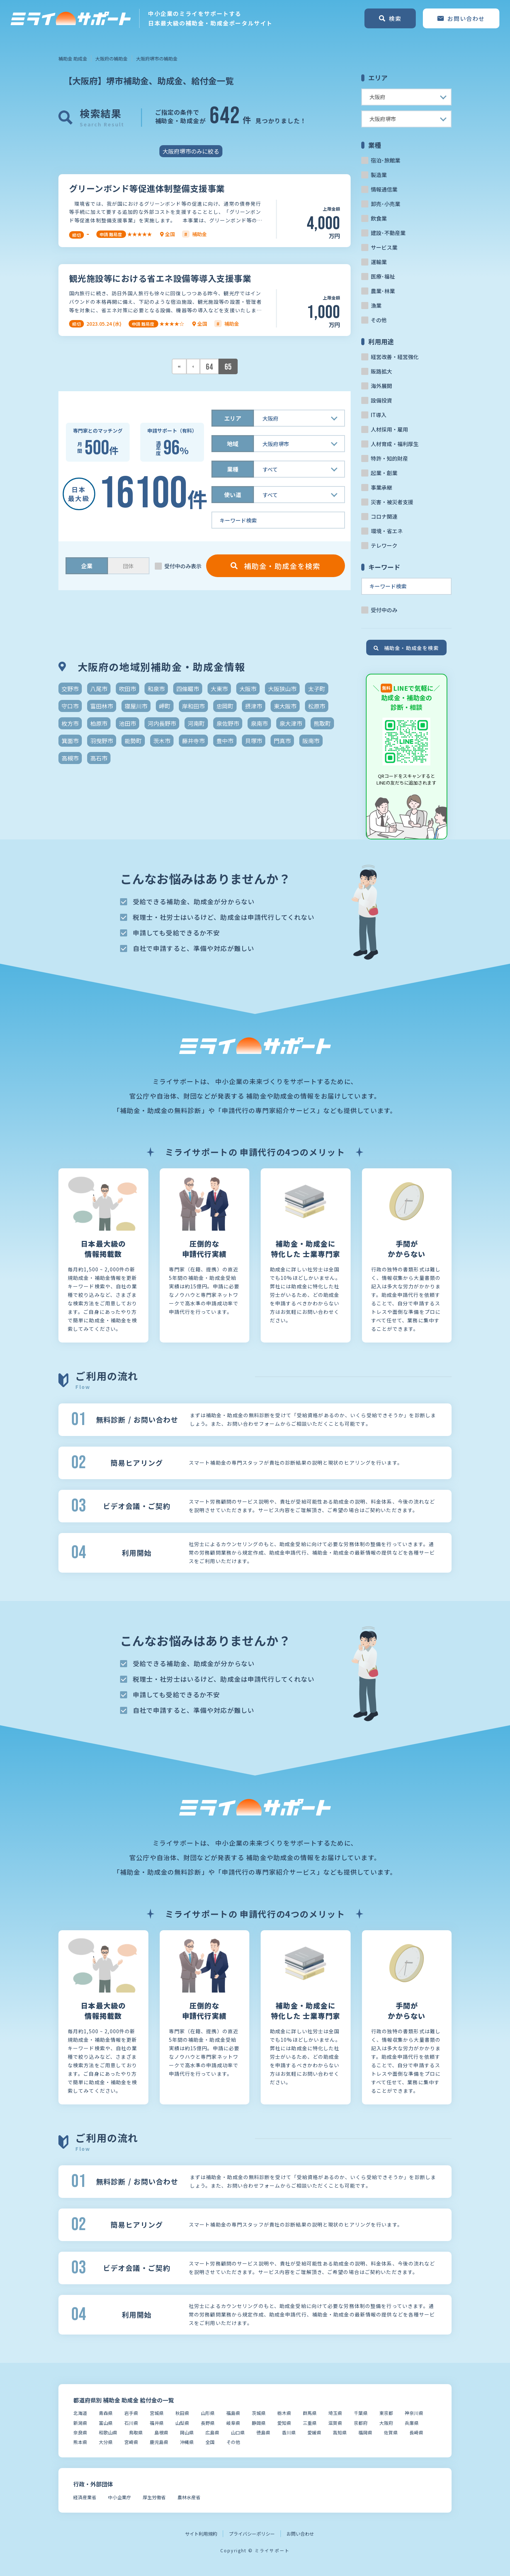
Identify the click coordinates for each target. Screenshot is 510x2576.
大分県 (106, 2442)
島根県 (161, 2432)
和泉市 (156, 688)
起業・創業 (384, 473)
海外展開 (381, 385)
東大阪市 (285, 706)
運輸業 (379, 262)
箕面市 (70, 740)
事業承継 (381, 487)
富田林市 (101, 706)
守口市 (70, 706)
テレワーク (384, 545)
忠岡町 (224, 706)
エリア (232, 418)
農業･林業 (383, 291)
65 (228, 367)
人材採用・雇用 (389, 429)
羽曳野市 (101, 740)
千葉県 (361, 2413)
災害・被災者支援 (392, 502)
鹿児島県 (159, 2442)
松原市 (316, 706)
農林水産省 (188, 2497)
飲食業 (379, 218)
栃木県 (284, 2413)
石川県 (131, 2423)
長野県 (208, 2423)
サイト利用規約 (201, 2533)
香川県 (289, 2432)
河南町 (196, 723)
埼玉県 (335, 2413)
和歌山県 (108, 2432)
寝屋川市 (136, 706)
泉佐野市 (227, 723)
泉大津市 (290, 723)
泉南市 (259, 723)
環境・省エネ (387, 531)
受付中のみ (384, 610)
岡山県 (187, 2432)
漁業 (376, 305)
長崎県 (416, 2432)
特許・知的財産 (389, 458)
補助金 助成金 (72, 58)
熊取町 (322, 723)
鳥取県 (136, 2432)
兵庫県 (412, 2423)
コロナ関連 (384, 516)
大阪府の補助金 (111, 58)
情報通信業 (384, 189)
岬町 (164, 706)
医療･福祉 (383, 276)
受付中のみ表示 (183, 566)
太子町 (316, 688)
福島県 (233, 2413)
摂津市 (253, 706)
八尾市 (98, 688)
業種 (232, 469)
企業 (86, 566)
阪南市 (310, 740)
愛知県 (284, 2423)
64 (209, 367)
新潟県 (80, 2423)
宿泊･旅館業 (385, 160)
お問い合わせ (300, 2533)
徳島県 (263, 2432)
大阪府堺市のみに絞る (191, 151)
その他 (379, 320)
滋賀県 (335, 2423)
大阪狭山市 (282, 688)
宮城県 (157, 2413)
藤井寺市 (193, 740)
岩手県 (131, 2413)
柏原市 (98, 723)
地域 (232, 443)
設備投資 (381, 400)
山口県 (238, 2432)
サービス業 (384, 247)
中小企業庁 (119, 2497)
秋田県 (182, 2413)
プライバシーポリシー (252, 2533)
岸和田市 (193, 706)
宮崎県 (131, 2442)
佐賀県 (391, 2432)
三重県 (310, 2423)
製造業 (379, 174)
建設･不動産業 (388, 232)
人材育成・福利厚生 (395, 444)
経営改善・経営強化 (395, 356)
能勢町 (133, 740)
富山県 (106, 2423)
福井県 (157, 2423)
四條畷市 (187, 688)
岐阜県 (233, 2423)
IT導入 (378, 414)
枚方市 (70, 723)
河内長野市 (162, 723)
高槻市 (70, 758)
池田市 (127, 723)
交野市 (70, 688)
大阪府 (386, 2423)
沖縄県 (187, 2442)
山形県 (208, 2413)
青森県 (106, 2413)
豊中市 (224, 740)
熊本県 (80, 2442)
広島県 (212, 2432)
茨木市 (161, 740)
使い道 (232, 494)
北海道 (80, 2413)
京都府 (361, 2423)
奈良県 (80, 2432)
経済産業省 (84, 2497)
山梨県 (182, 2423)
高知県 (340, 2432)
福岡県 (365, 2432)
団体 (128, 566)
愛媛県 (314, 2432)
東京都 (386, 2413)
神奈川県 (414, 2413)
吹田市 (127, 688)
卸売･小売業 (385, 203)
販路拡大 (381, 371)
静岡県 (259, 2423)
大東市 (219, 688)
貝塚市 (253, 740)
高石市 (98, 758)
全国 (210, 2442)
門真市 (282, 740)
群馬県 (310, 2413)
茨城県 (259, 2413)
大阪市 (247, 688)
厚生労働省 (154, 2497)
